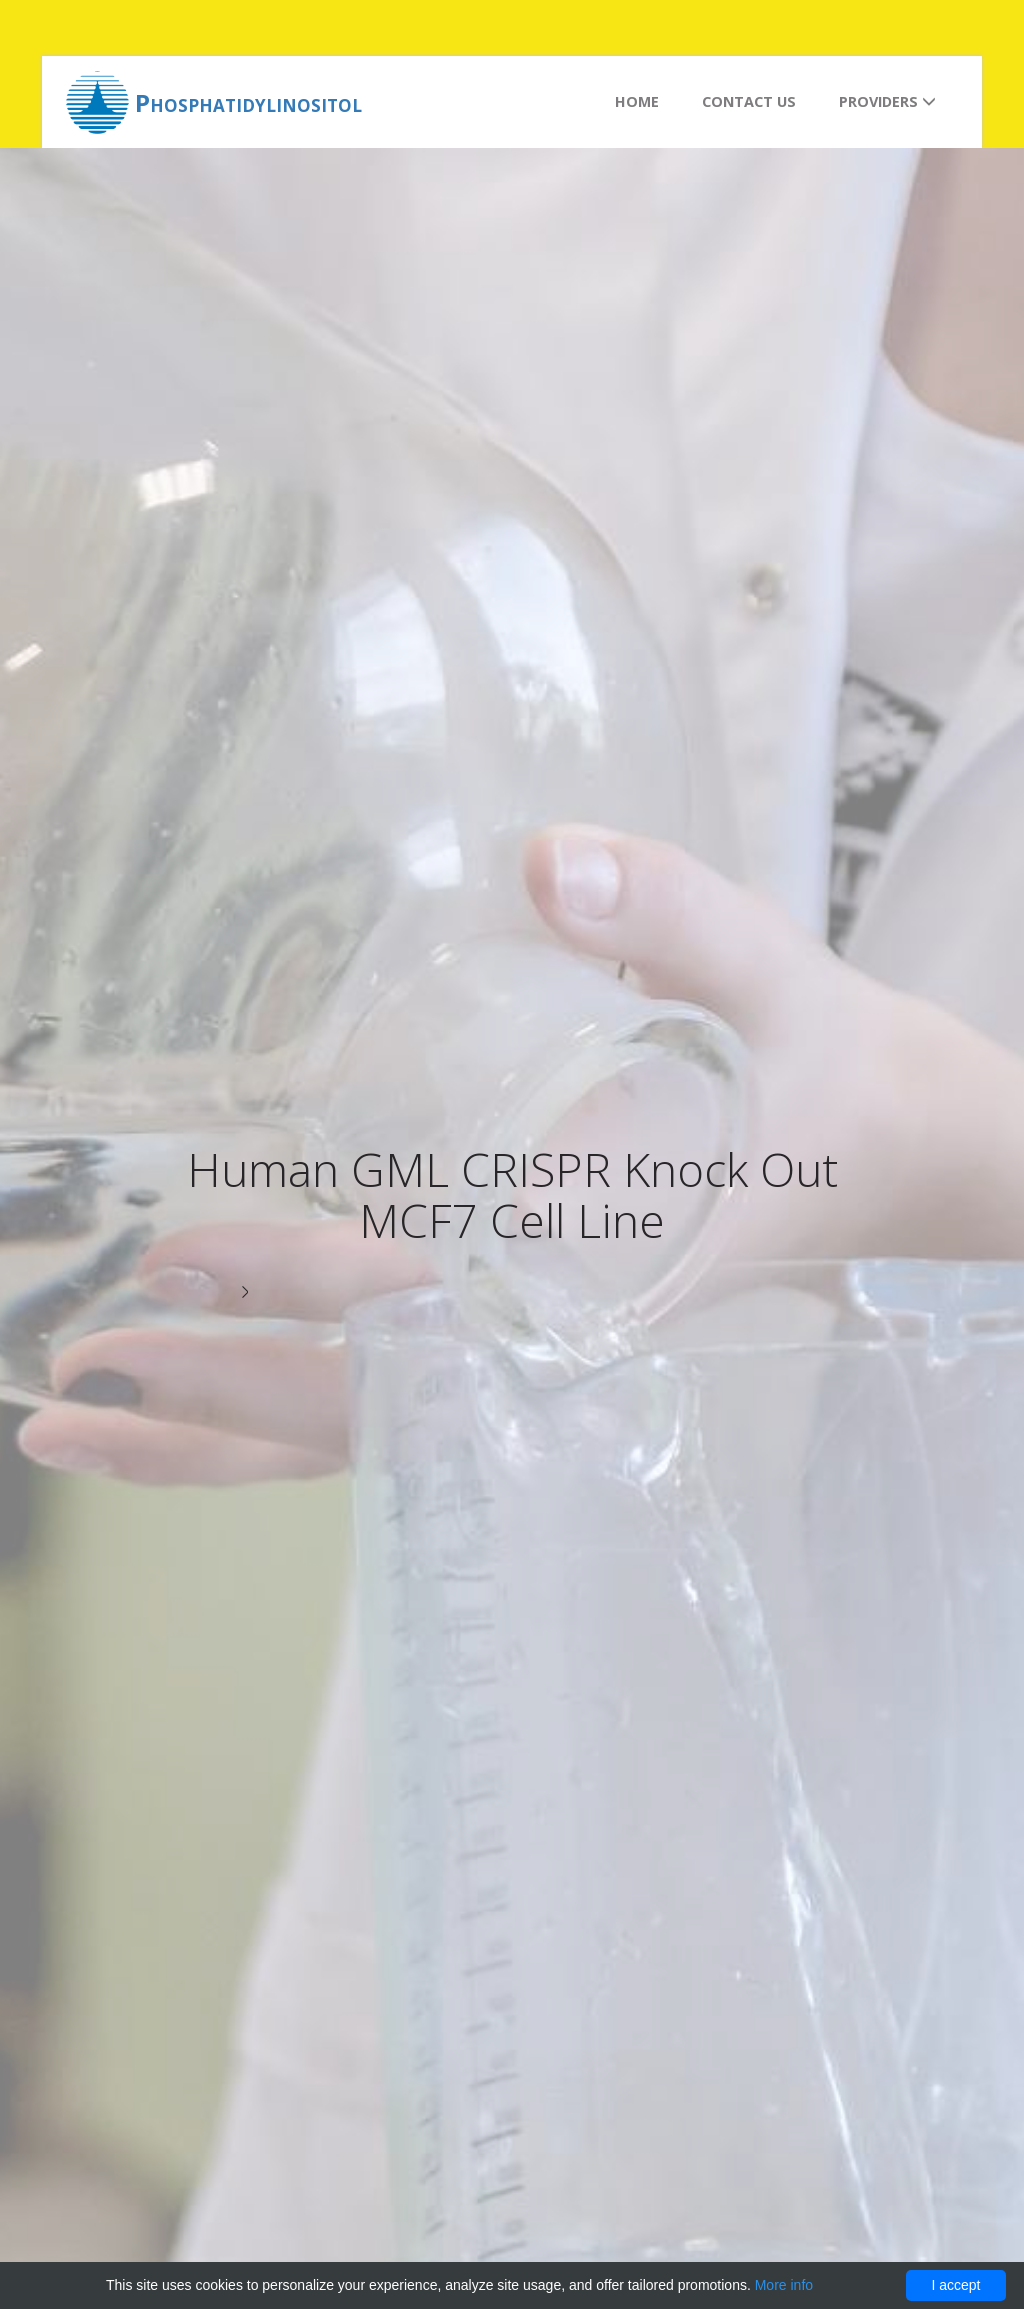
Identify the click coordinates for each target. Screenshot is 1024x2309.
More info (784, 2285)
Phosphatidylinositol (248, 102)
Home (637, 101)
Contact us (749, 101)
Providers (887, 101)
